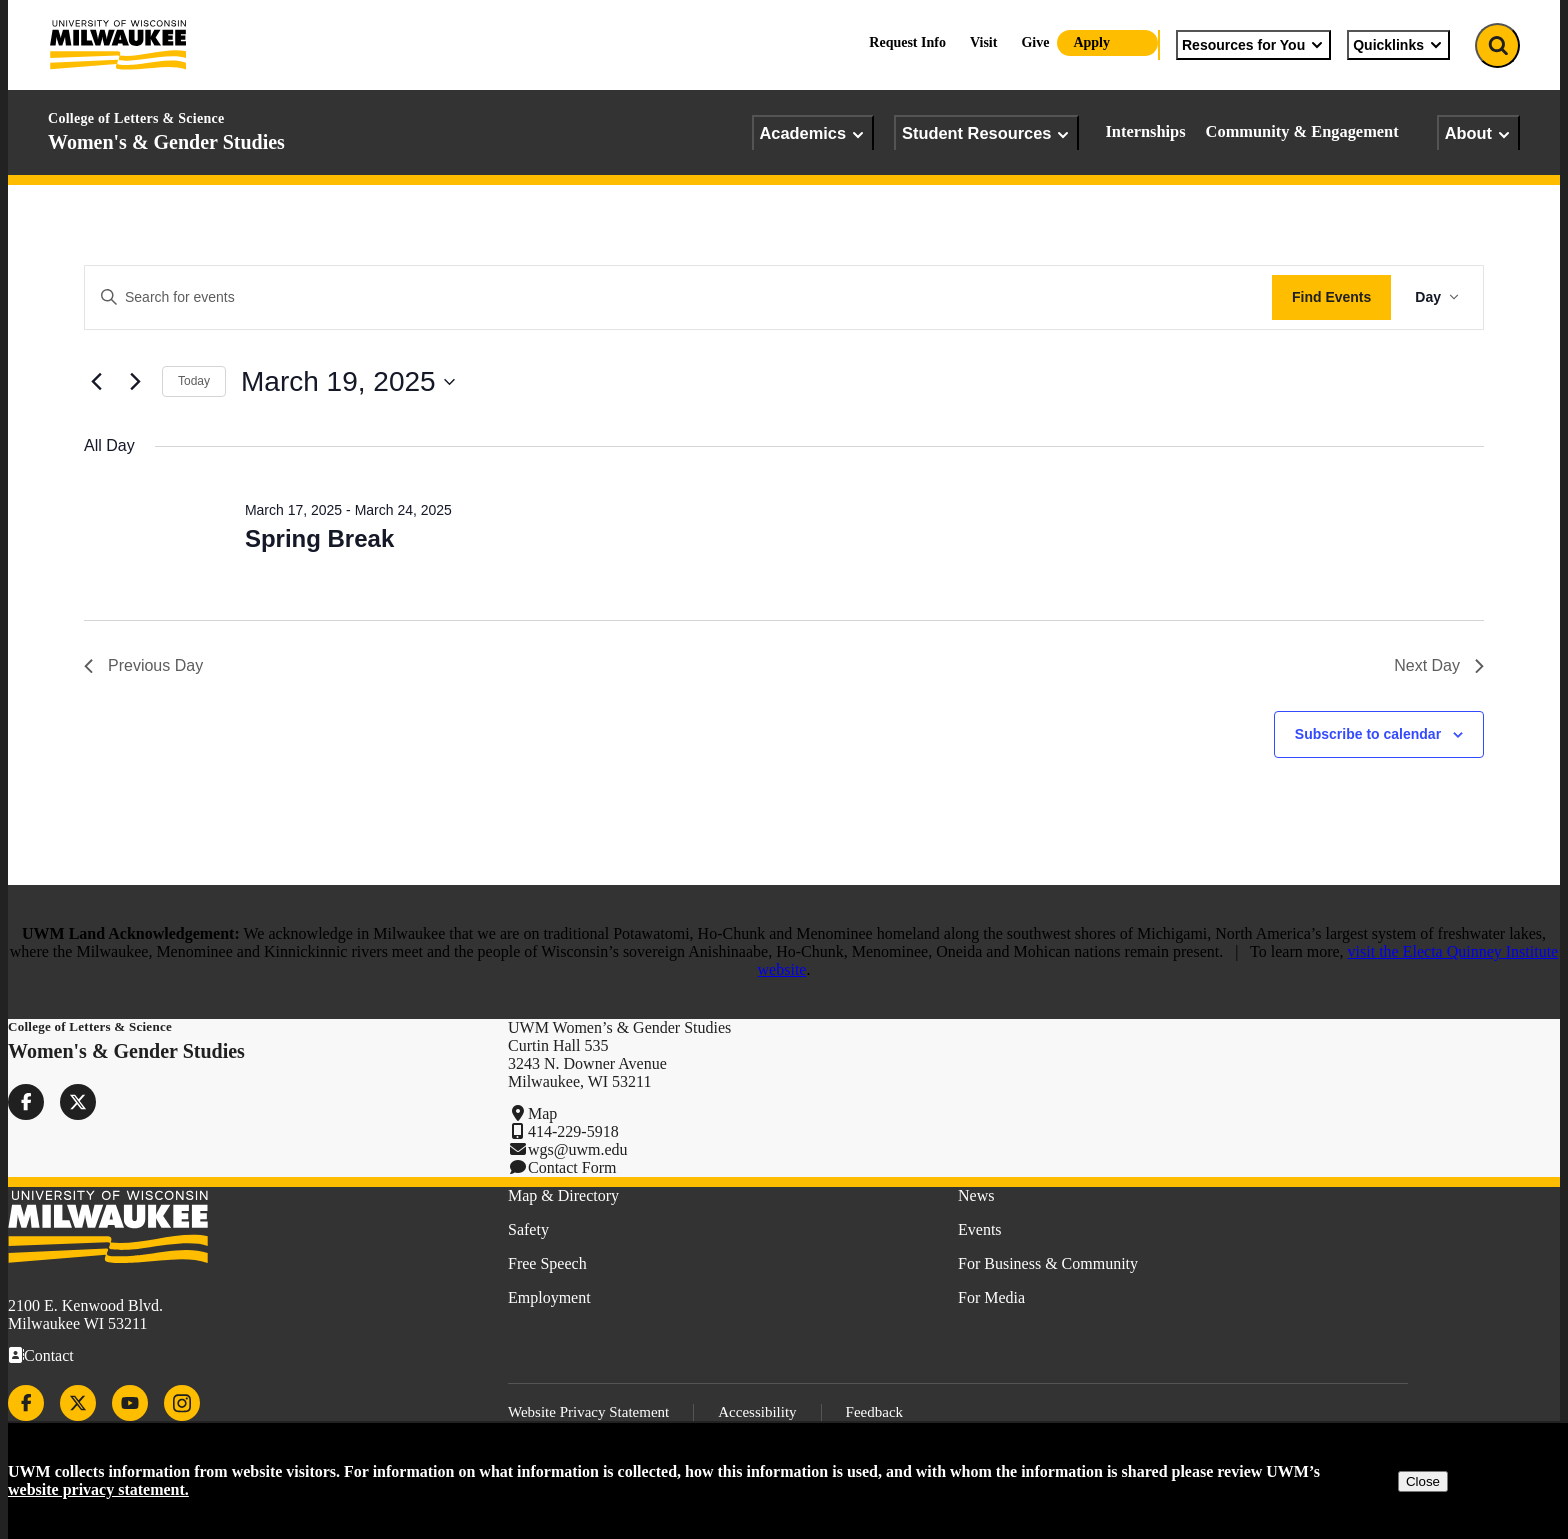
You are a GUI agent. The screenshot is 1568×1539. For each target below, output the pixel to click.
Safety (528, 1229)
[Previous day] (96, 382)
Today (194, 381)
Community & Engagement (1302, 131)
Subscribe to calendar (1368, 734)
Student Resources (986, 133)
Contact (49, 1355)
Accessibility (757, 1412)
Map (542, 1113)
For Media (991, 1297)
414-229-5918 (573, 1131)
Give (1035, 42)
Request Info (907, 42)
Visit (983, 42)
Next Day (1439, 665)
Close (1423, 1481)
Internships (1145, 131)
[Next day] (135, 382)
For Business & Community (1048, 1263)
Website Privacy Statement (588, 1412)
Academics (813, 133)
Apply (1091, 42)
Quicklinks (1398, 45)
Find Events (1331, 297)
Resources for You (1253, 45)
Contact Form (572, 1167)
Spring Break (319, 538)
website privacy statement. (98, 1489)
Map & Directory (563, 1195)
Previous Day (143, 665)
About (1478, 133)
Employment (549, 1297)
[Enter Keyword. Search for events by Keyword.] (678, 297)
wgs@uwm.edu (578, 1149)
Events (980, 1229)
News (976, 1195)
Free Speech (547, 1263)
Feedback (874, 1412)
